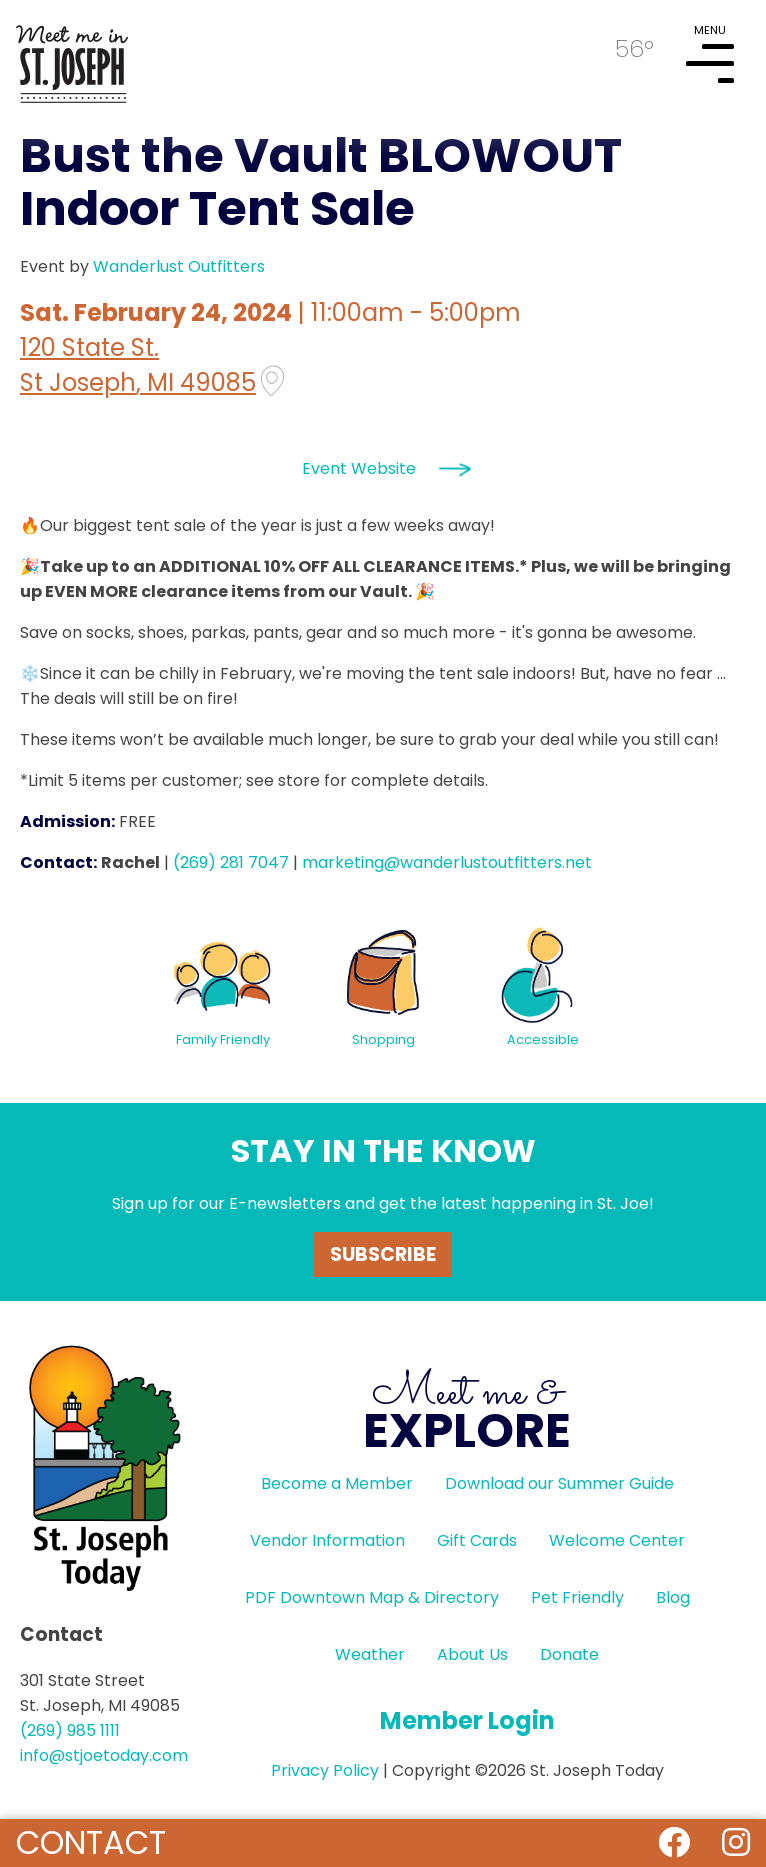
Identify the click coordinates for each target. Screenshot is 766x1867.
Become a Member (337, 1483)
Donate (569, 1654)
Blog (673, 1597)
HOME (72, 56)
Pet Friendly (577, 1597)
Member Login (467, 1720)
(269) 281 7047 (231, 862)
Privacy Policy (325, 1770)
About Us (472, 1654)
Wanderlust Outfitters (179, 266)
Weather (370, 1654)
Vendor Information (327, 1540)
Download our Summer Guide (559, 1483)
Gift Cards (477, 1540)
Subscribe (383, 1254)
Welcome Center (617, 1540)
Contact (91, 1842)
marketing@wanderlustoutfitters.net (447, 862)
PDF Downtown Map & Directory (372, 1597)
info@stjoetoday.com (104, 1755)
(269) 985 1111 (70, 1730)
